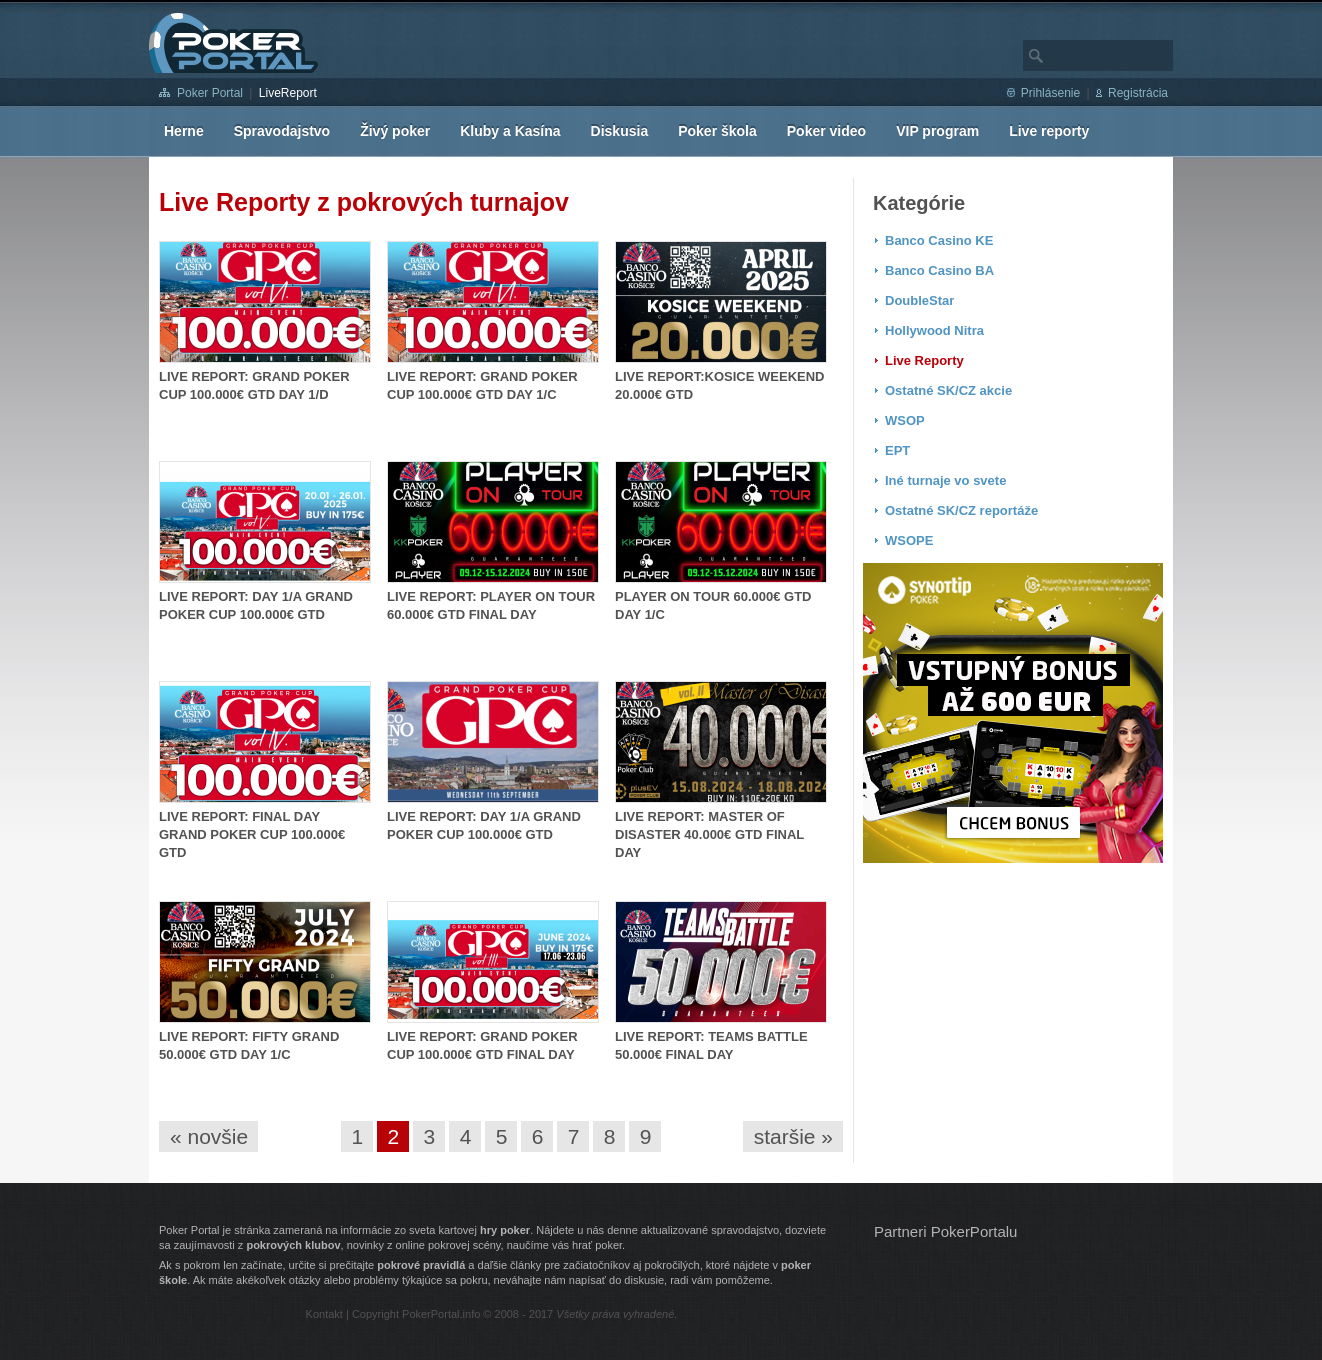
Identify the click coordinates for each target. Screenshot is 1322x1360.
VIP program (937, 131)
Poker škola (717, 131)
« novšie (209, 1136)
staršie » (793, 1136)
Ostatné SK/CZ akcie (948, 390)
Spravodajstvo (282, 131)
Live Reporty (924, 360)
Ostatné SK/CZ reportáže (961, 510)
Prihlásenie (1050, 93)
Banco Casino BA (939, 270)
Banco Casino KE (939, 240)
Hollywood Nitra (934, 330)
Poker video (826, 131)
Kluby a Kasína (510, 131)
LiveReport (288, 93)
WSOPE (909, 540)
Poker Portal (210, 93)
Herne (184, 131)
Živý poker (395, 131)
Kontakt (324, 1314)
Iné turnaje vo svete (945, 480)
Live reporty (1049, 131)
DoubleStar (919, 300)
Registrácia (1138, 93)
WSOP (905, 420)
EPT (897, 450)
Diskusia (620, 131)
